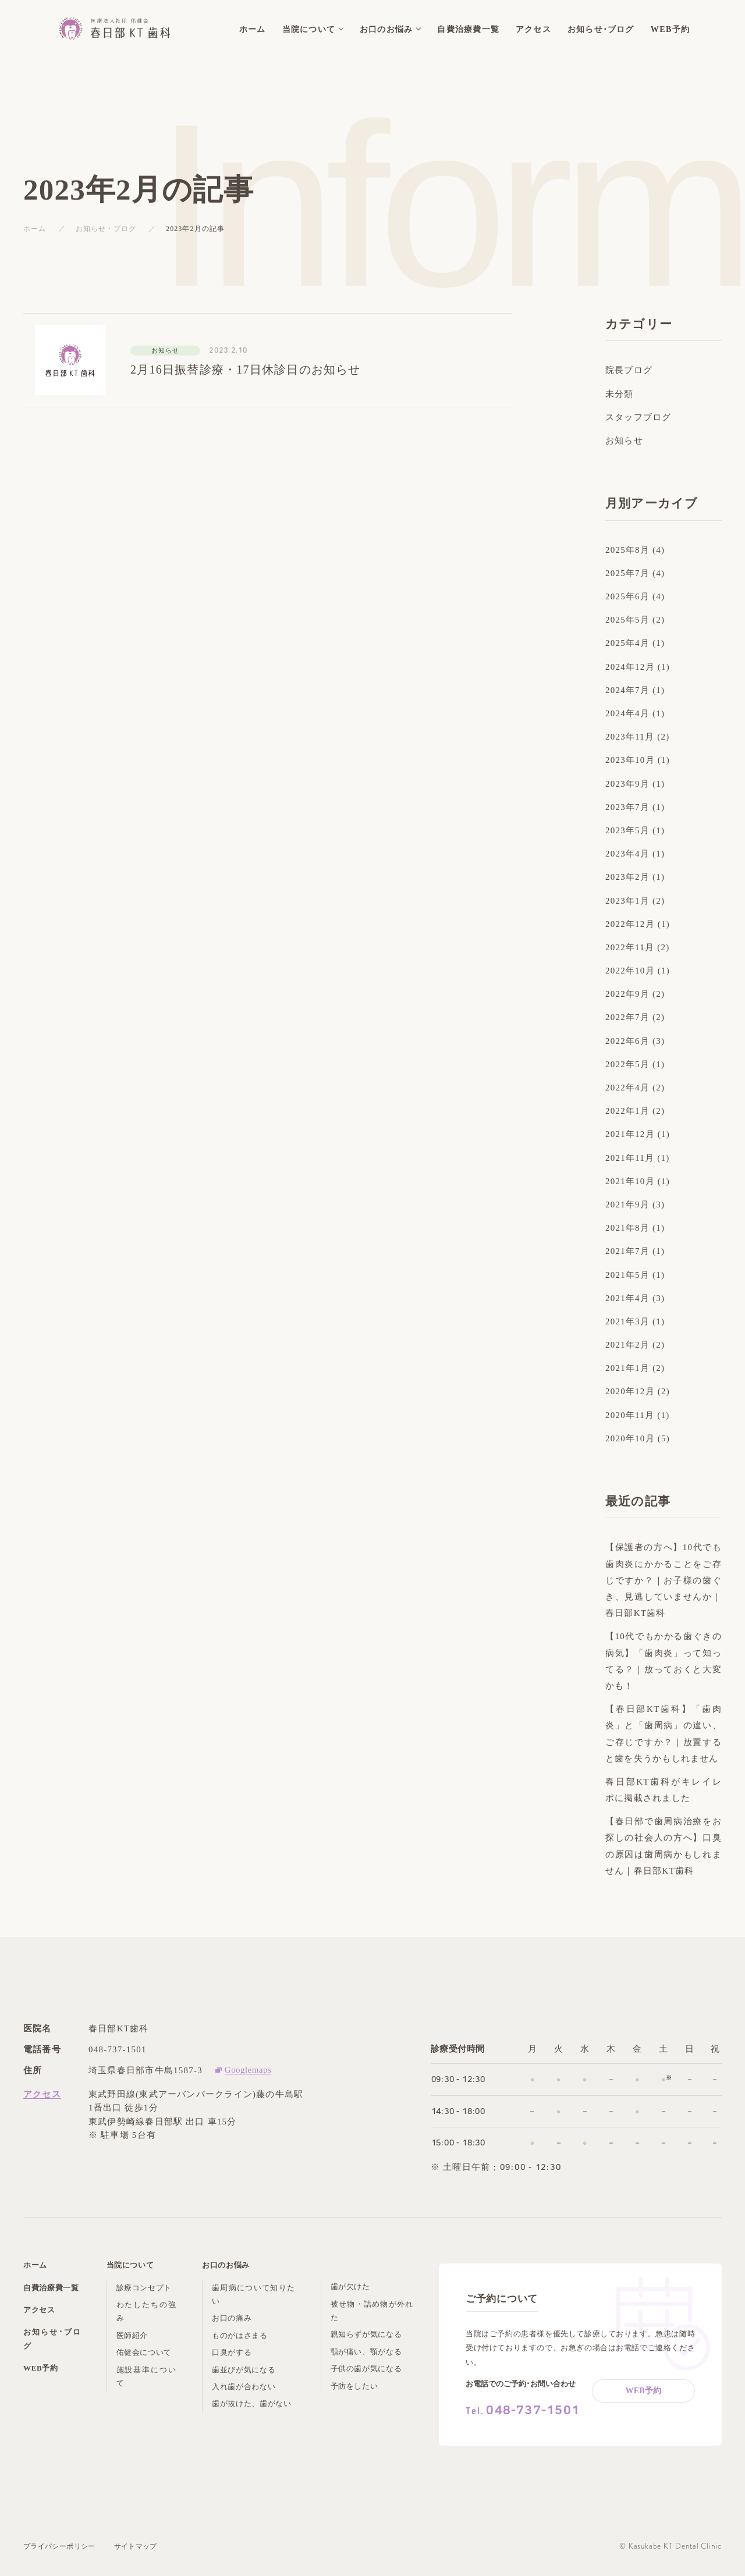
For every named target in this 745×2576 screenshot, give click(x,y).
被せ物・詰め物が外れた (372, 2311)
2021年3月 (627, 1321)
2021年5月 (627, 1275)
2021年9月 (627, 1204)
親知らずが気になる (366, 2334)
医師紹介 (132, 2335)
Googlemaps (248, 2069)
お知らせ (624, 440)
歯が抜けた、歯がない (252, 2403)
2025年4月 (627, 643)
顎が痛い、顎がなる (366, 2351)
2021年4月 (627, 1298)
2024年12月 (630, 666)
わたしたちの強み (146, 2311)
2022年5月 (627, 1064)
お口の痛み (231, 2318)
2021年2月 (627, 1344)
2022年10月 (630, 970)
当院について (130, 2265)
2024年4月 (627, 713)
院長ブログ (628, 370)
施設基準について (146, 2376)
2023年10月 (630, 760)
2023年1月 (627, 900)
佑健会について (144, 2352)
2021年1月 (627, 1368)
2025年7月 (627, 573)
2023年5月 (627, 830)
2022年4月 (627, 1087)
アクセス (42, 2094)
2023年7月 (627, 807)
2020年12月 (630, 1391)
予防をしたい (354, 2386)
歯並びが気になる (243, 2369)
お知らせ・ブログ (106, 229)
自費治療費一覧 (51, 2287)
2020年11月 (629, 1415)
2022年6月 (627, 1041)
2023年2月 (627, 877)
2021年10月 (630, 1181)
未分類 (619, 394)
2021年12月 (630, 1134)
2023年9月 (627, 783)
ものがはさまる (240, 2335)
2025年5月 (627, 619)
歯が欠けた (350, 2286)
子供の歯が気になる (366, 2368)
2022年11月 (629, 947)
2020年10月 (630, 1438)
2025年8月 (627, 550)
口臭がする (231, 2352)
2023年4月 (627, 853)
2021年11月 (629, 1158)
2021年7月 (627, 1251)
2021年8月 (627, 1227)
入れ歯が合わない (243, 2386)
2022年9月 (627, 994)
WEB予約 (40, 2368)
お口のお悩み (226, 2265)
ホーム (34, 229)
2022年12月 (630, 924)
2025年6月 (627, 596)
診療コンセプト (144, 2287)
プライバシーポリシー (59, 2546)
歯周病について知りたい (253, 2294)
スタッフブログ (638, 417)
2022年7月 (627, 1017)
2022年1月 (627, 1110)
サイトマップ (135, 2546)
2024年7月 (627, 690)
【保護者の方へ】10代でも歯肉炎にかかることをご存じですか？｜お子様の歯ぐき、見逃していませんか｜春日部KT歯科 (663, 1580)
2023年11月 (629, 736)
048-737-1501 (117, 2049)
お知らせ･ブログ (52, 2339)
